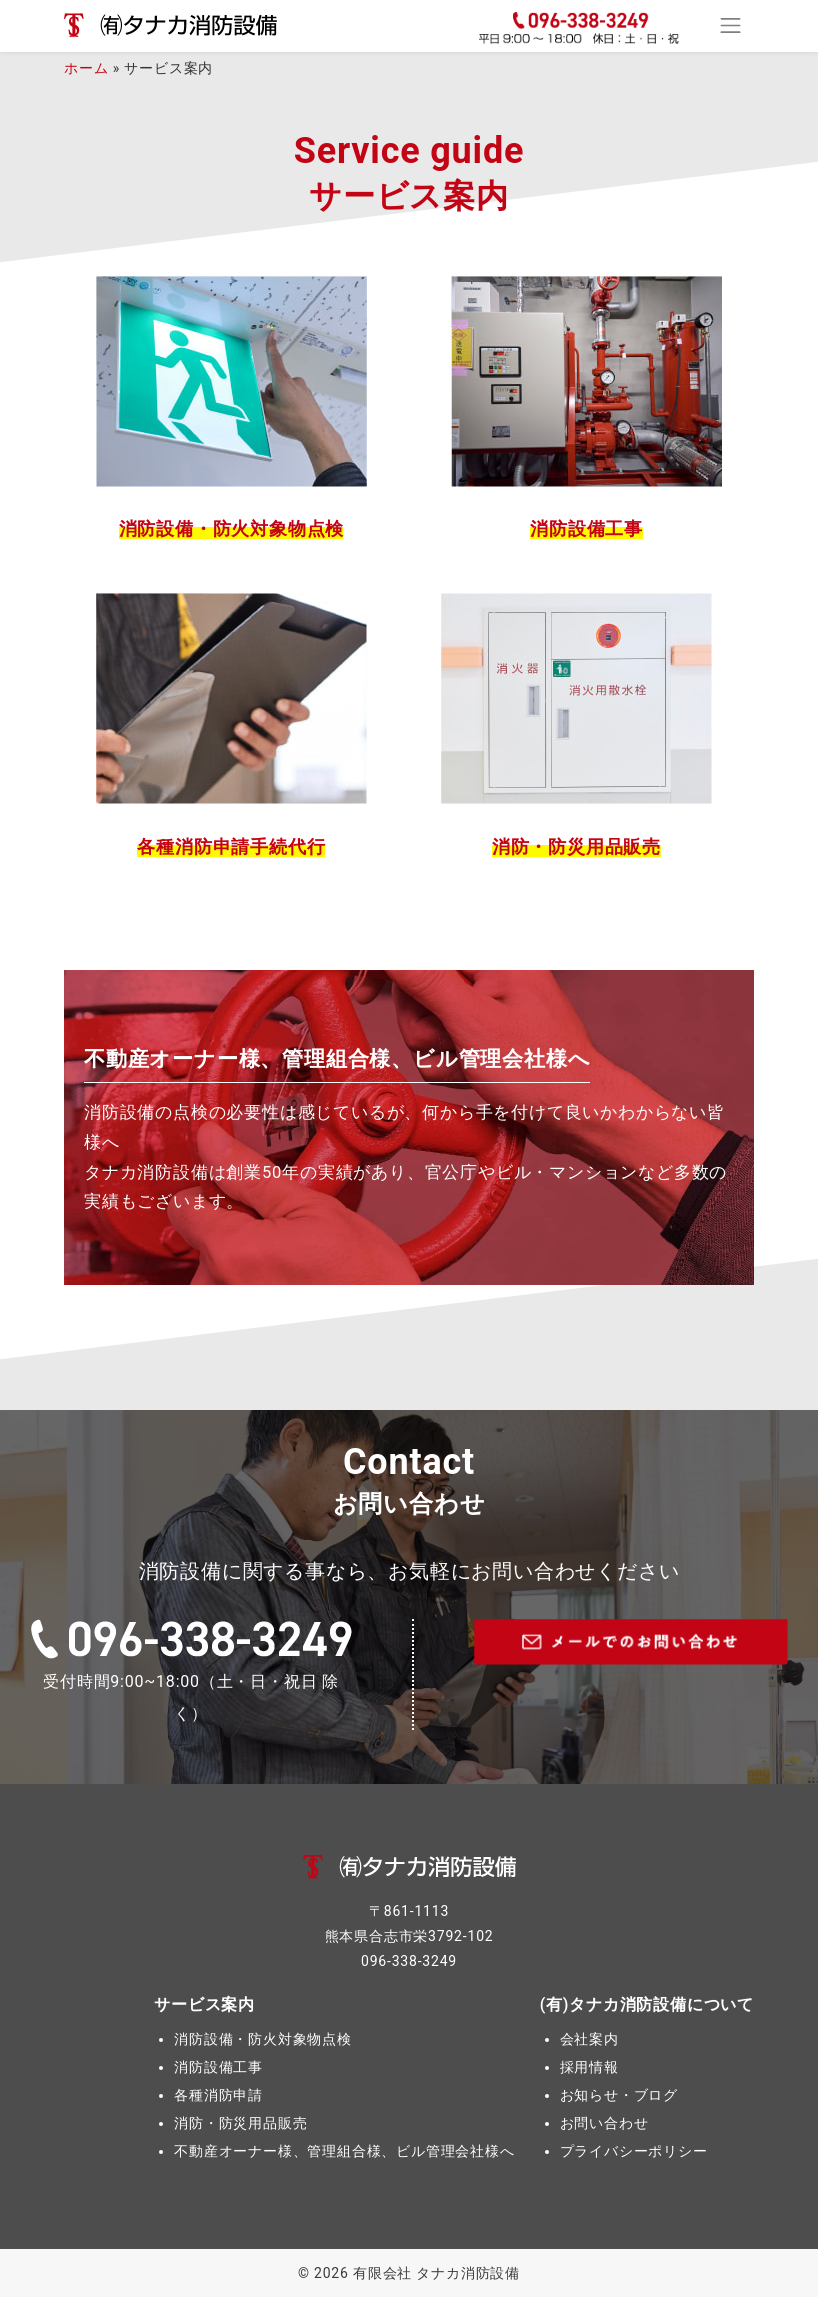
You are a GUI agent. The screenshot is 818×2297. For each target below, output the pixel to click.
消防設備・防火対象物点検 (263, 2039)
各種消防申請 (218, 2095)
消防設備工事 (218, 2067)
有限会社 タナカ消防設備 (436, 2273)
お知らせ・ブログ (619, 2095)
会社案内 (589, 2039)
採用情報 (589, 2067)
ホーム (86, 68)
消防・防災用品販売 (240, 2123)
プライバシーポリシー (634, 2151)
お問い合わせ (604, 2123)
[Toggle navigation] (731, 26)
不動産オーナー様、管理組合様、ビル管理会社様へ (344, 2151)
